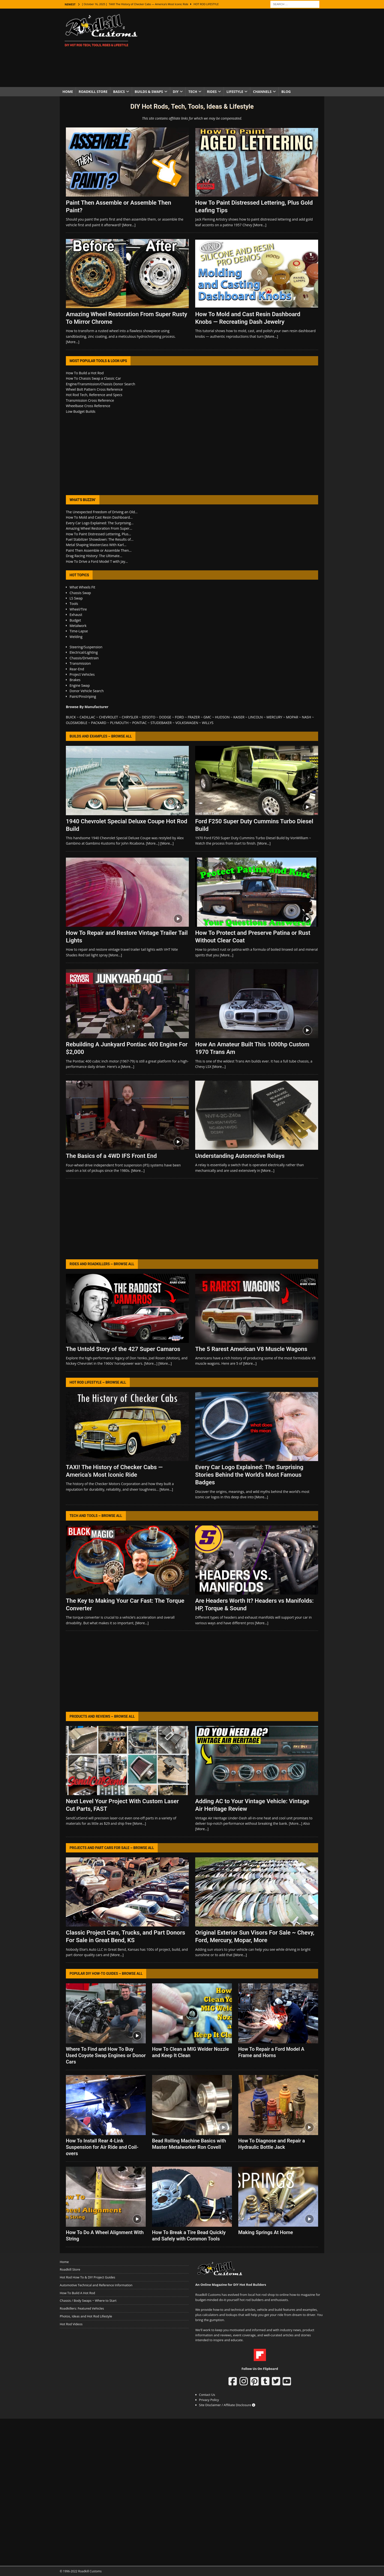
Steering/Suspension (86, 647)
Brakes (75, 679)
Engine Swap (80, 685)
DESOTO (148, 717)
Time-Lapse (79, 631)
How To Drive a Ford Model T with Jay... (97, 561)
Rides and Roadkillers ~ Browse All (102, 1264)
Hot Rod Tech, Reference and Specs (94, 394)
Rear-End (77, 669)
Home (67, 91)
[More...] (128, 225)
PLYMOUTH (119, 722)
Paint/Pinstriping (83, 696)
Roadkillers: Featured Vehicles (82, 2308)
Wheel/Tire (78, 609)
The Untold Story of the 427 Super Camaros (123, 1349)
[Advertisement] (234, 47)
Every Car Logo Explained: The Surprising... (99, 523)
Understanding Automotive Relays (240, 1155)
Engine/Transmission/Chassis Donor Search (100, 384)
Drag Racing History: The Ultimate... (94, 555)
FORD (179, 717)
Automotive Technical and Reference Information (96, 2285)
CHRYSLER (130, 717)
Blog (286, 91)
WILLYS (208, 722)
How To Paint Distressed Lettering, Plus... (98, 534)
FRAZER (194, 717)
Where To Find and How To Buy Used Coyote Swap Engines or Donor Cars (106, 2055)
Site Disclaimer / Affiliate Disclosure (227, 2405)
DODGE (165, 717)
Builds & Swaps (149, 91)
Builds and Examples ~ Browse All (101, 736)
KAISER (238, 717)
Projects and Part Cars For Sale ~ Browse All (112, 1848)
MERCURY (274, 717)
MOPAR (292, 717)
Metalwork (78, 625)
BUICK (71, 717)
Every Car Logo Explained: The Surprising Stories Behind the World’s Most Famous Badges (249, 1475)
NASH (306, 717)
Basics (119, 91)
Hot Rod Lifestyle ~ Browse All (98, 1382)
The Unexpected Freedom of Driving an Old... (102, 512)
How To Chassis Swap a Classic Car (93, 378)
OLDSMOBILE (76, 722)
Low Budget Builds (80, 411)
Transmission (80, 663)
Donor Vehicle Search (87, 690)
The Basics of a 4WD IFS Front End (111, 1155)
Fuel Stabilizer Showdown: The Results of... (99, 539)
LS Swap (76, 598)
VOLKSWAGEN (186, 722)
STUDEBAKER (160, 722)
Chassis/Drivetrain (84, 658)
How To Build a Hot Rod (85, 373)
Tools (74, 603)
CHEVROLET (108, 717)
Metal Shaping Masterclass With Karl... (96, 544)
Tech (192, 91)
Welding (76, 636)
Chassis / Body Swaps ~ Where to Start (88, 2300)
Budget (75, 620)
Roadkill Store (93, 91)
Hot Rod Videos (71, 2324)
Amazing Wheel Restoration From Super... (99, 528)
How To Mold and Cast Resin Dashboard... (99, 517)
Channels (262, 91)
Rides (212, 91)
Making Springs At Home (265, 2232)
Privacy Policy (209, 2400)
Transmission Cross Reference (90, 400)
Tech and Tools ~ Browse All (96, 1516)
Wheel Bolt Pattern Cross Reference (94, 389)
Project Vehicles (82, 674)
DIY (176, 91)
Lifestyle (235, 91)
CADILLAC (87, 717)
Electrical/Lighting (84, 652)
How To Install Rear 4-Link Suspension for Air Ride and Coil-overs (102, 2147)
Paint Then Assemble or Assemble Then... (99, 550)
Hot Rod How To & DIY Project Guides (87, 2277)
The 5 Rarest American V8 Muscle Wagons (251, 1349)
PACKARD (98, 722)
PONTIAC (139, 722)
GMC (207, 717)
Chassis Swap (80, 592)
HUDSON (222, 717)
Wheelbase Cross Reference (88, 405)
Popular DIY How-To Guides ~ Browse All (106, 1974)
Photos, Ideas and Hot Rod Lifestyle (86, 2316)
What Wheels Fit (82, 587)
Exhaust (76, 614)
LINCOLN (255, 717)
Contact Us (207, 2394)
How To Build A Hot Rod (77, 2293)
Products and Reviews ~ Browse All (102, 1716)
